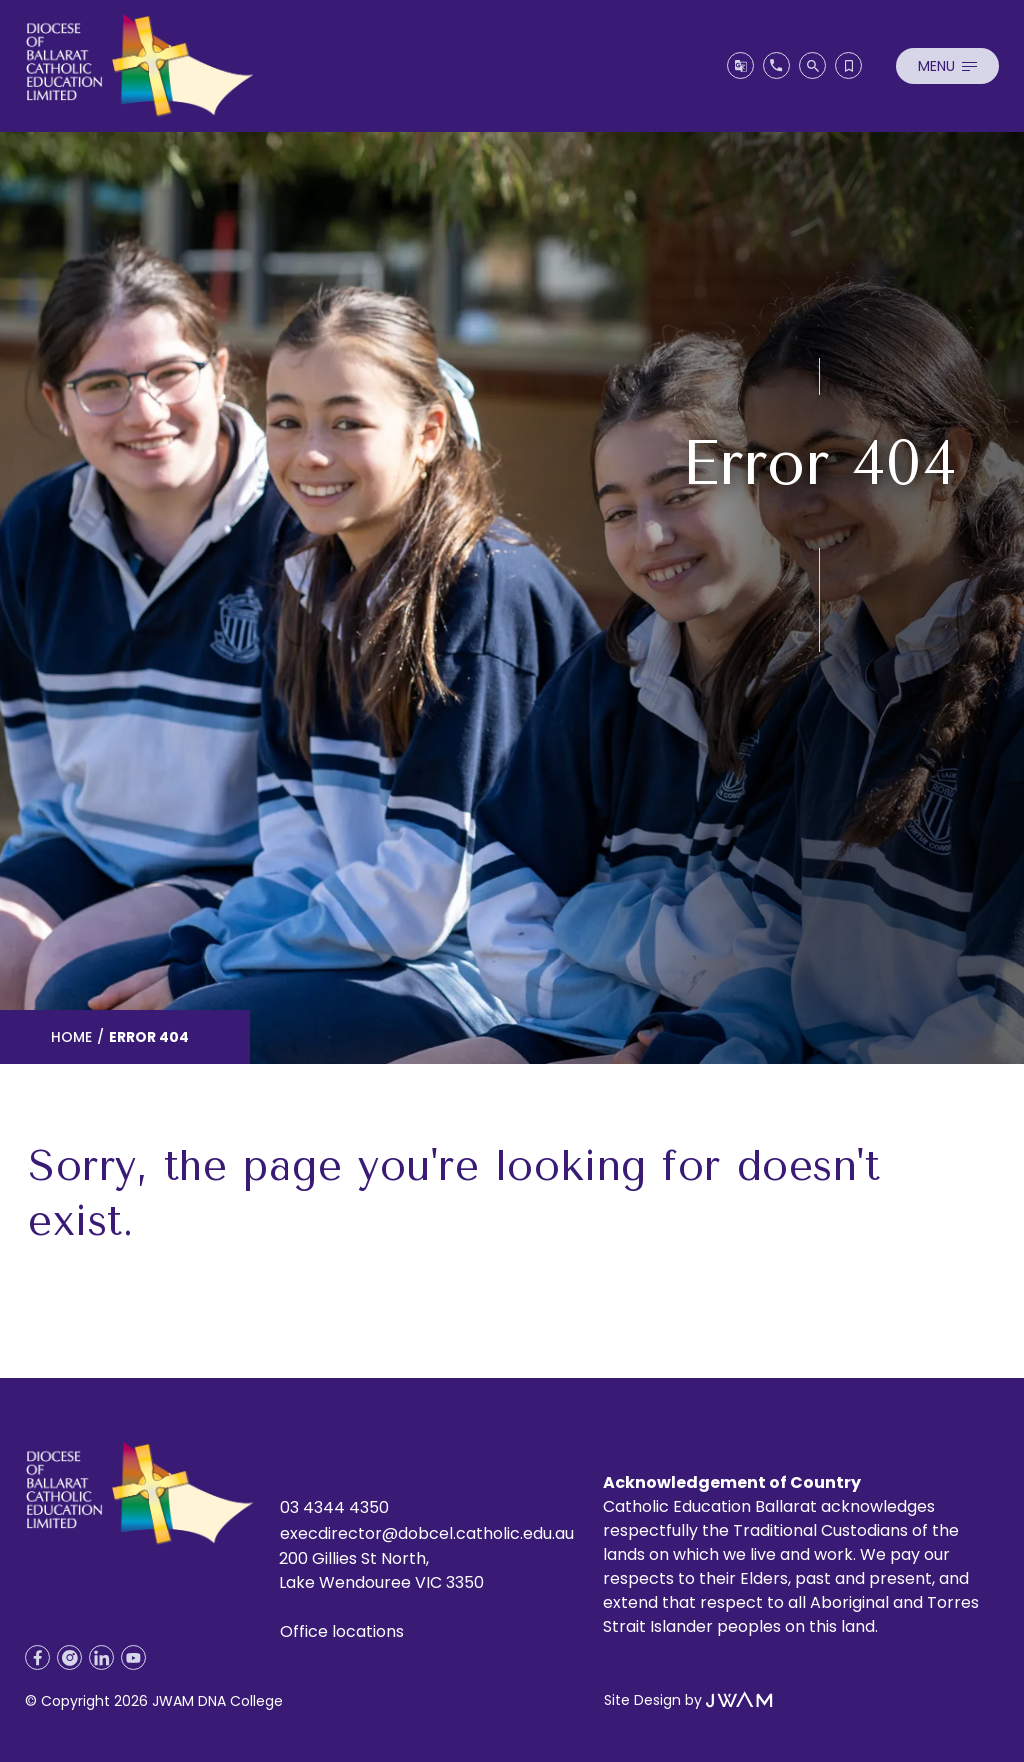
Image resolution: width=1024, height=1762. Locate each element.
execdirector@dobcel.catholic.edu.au (427, 1533)
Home (71, 1037)
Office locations (342, 1631)
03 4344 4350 (334, 1507)
